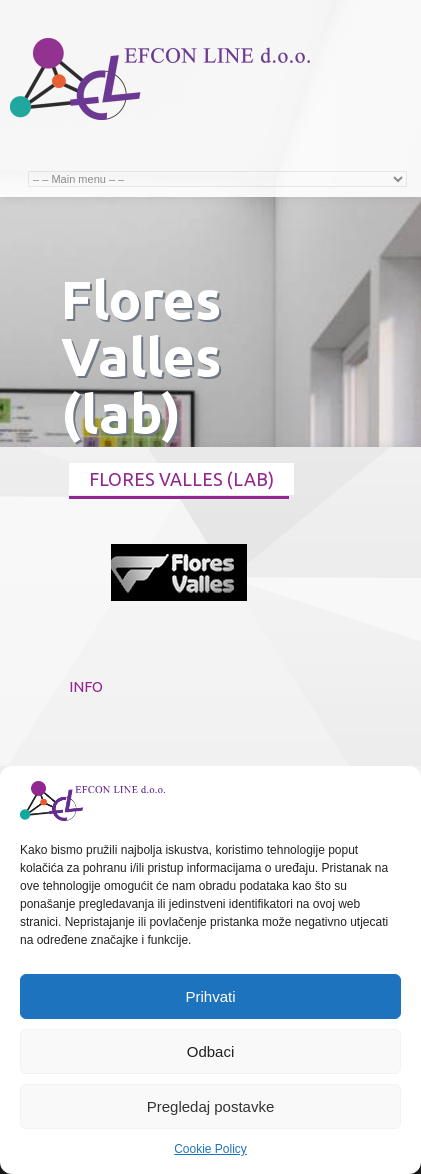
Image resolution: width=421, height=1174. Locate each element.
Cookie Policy (210, 1149)
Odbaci (211, 1051)
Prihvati (210, 996)
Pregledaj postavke (211, 1106)
